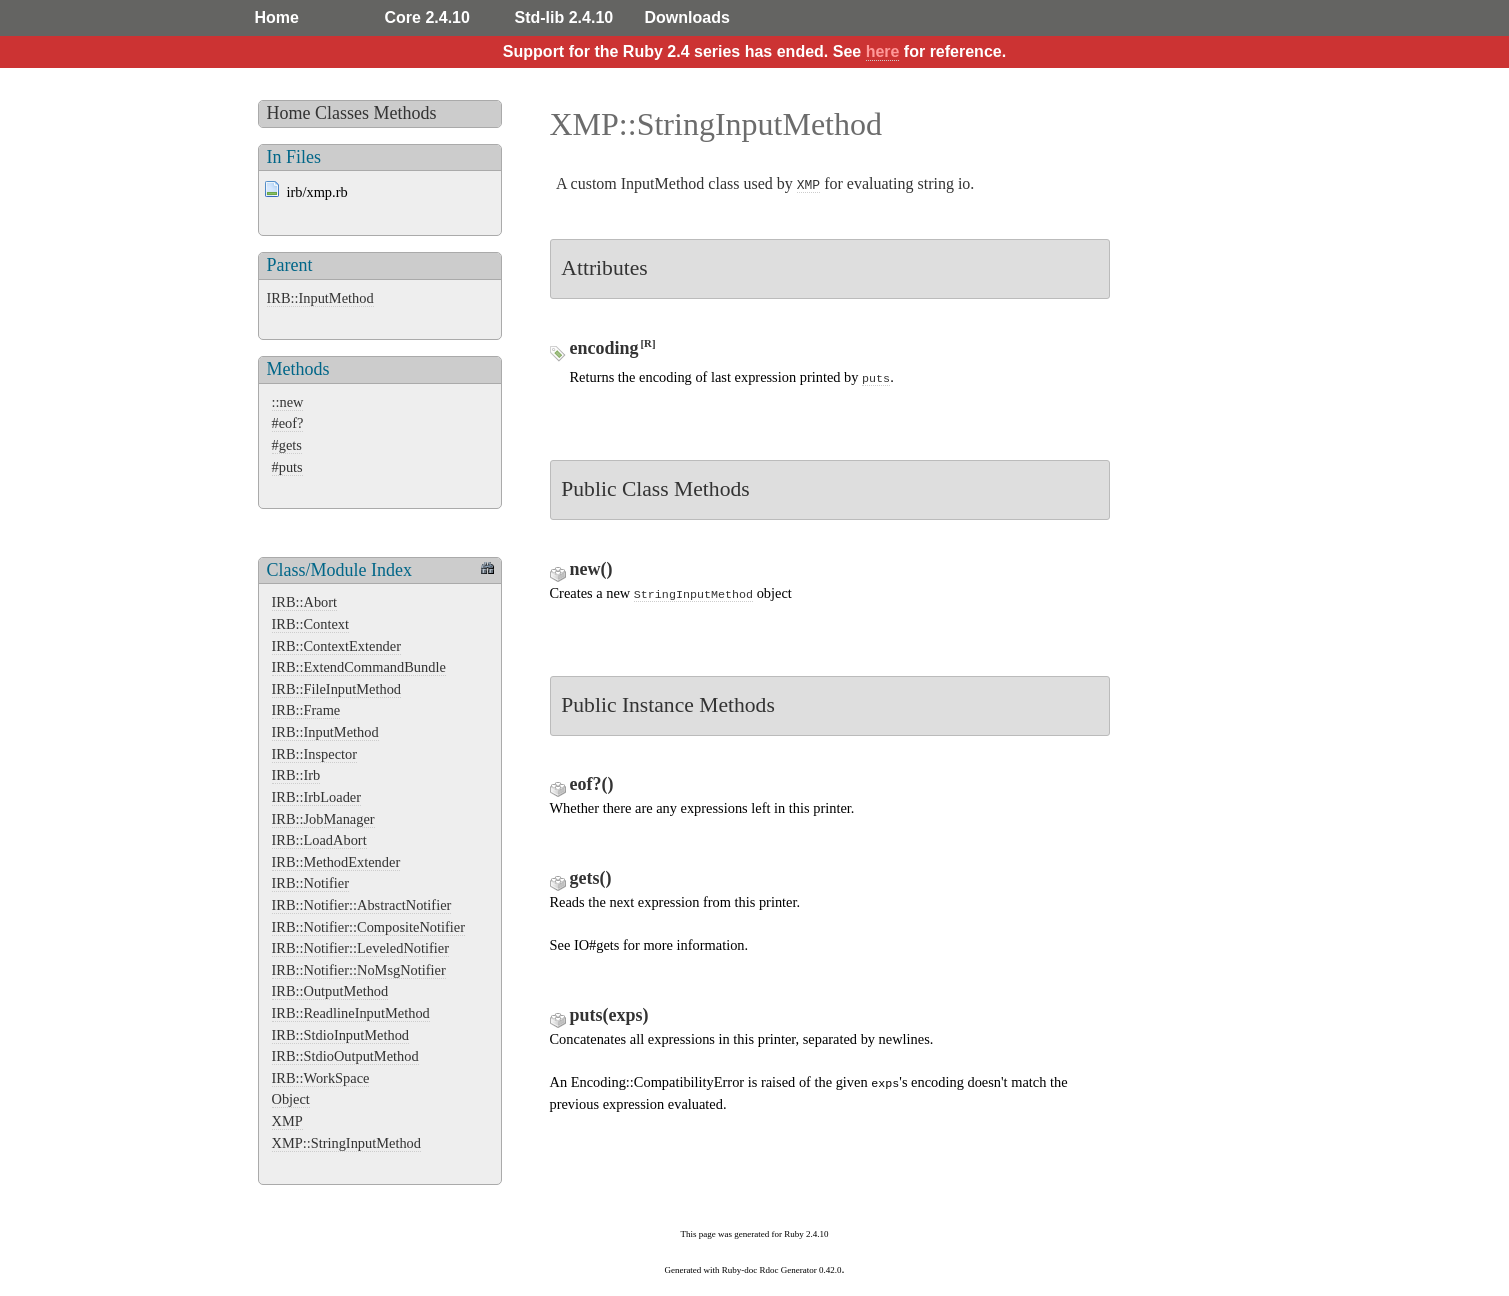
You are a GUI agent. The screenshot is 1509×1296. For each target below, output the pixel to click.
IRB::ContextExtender (337, 646)
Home (277, 17)
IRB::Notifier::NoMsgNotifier (359, 970)
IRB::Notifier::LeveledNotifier (360, 948)
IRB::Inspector (315, 754)
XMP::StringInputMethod (347, 1143)
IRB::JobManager (323, 819)
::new (288, 402)
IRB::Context (311, 624)
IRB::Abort (305, 602)
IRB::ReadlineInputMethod (351, 1013)
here (883, 51)
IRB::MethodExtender (336, 862)
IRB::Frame (306, 710)
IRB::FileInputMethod (337, 689)
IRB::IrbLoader (317, 797)
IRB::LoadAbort (319, 840)
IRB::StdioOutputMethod (345, 1056)
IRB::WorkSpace (321, 1078)
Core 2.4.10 (427, 17)
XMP (287, 1121)
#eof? (288, 423)
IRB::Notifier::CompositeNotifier (368, 927)
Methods (405, 113)
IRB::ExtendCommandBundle (359, 667)
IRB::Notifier (311, 883)
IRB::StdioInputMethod (341, 1035)
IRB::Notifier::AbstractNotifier (362, 905)
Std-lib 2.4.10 (564, 17)
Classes (342, 113)
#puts (287, 467)
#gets (287, 445)
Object (291, 1099)
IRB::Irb (296, 775)
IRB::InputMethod (320, 298)
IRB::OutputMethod (330, 991)
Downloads (687, 17)
